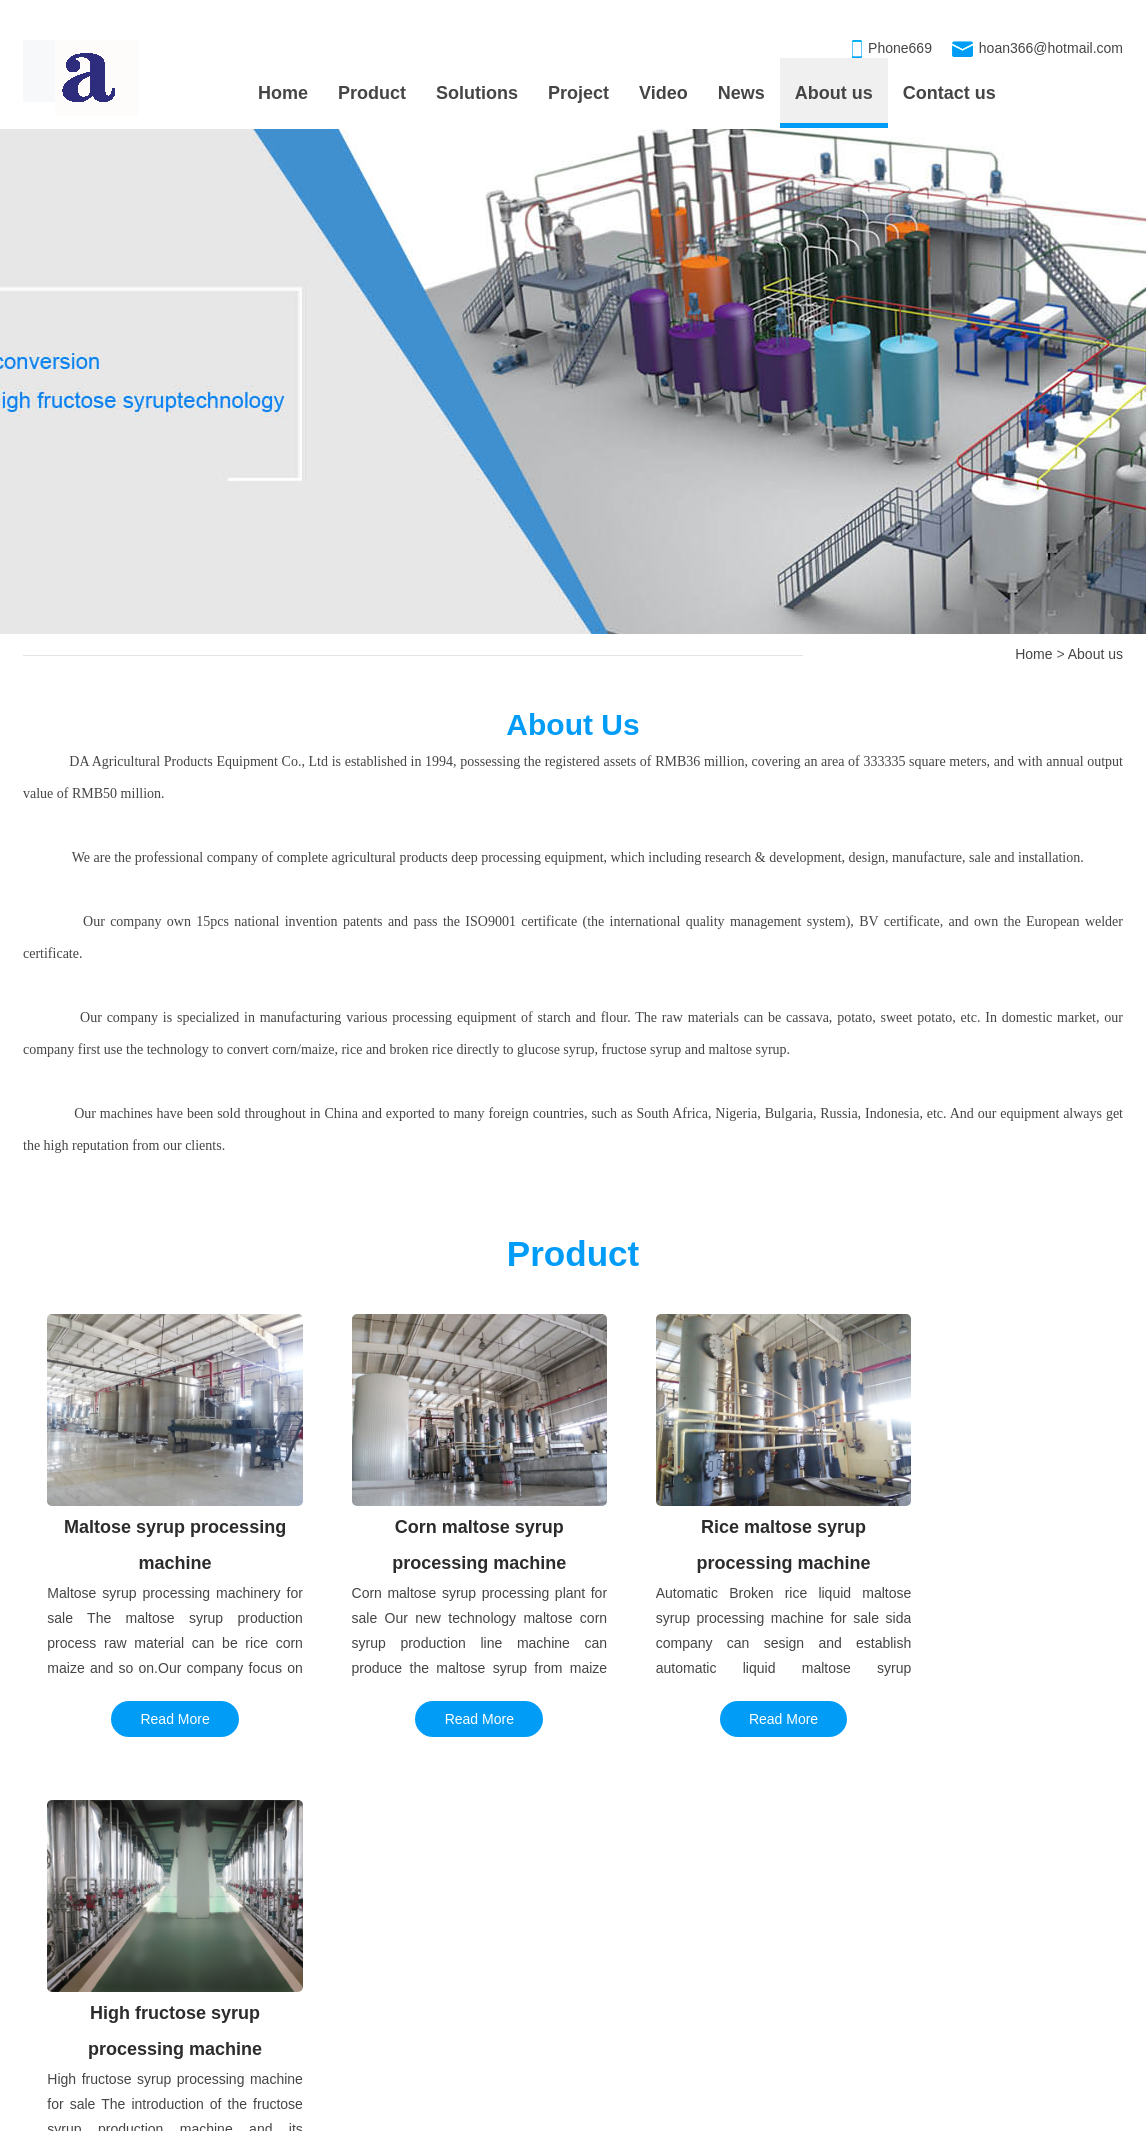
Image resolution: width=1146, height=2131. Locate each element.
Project (578, 93)
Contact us (949, 93)
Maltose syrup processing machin (642, 1943)
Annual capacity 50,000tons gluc (124, 1943)
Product (372, 93)
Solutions (477, 93)
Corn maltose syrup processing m (642, 1983)
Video (663, 93)
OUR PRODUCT (592, 1895)
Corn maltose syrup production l (122, 2023)
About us (834, 93)
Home (283, 93)
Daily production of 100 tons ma (121, 1983)
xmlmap (811, 2112)
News (741, 93)
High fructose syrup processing (634, 2023)
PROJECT (70, 1895)
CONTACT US (968, 1895)
